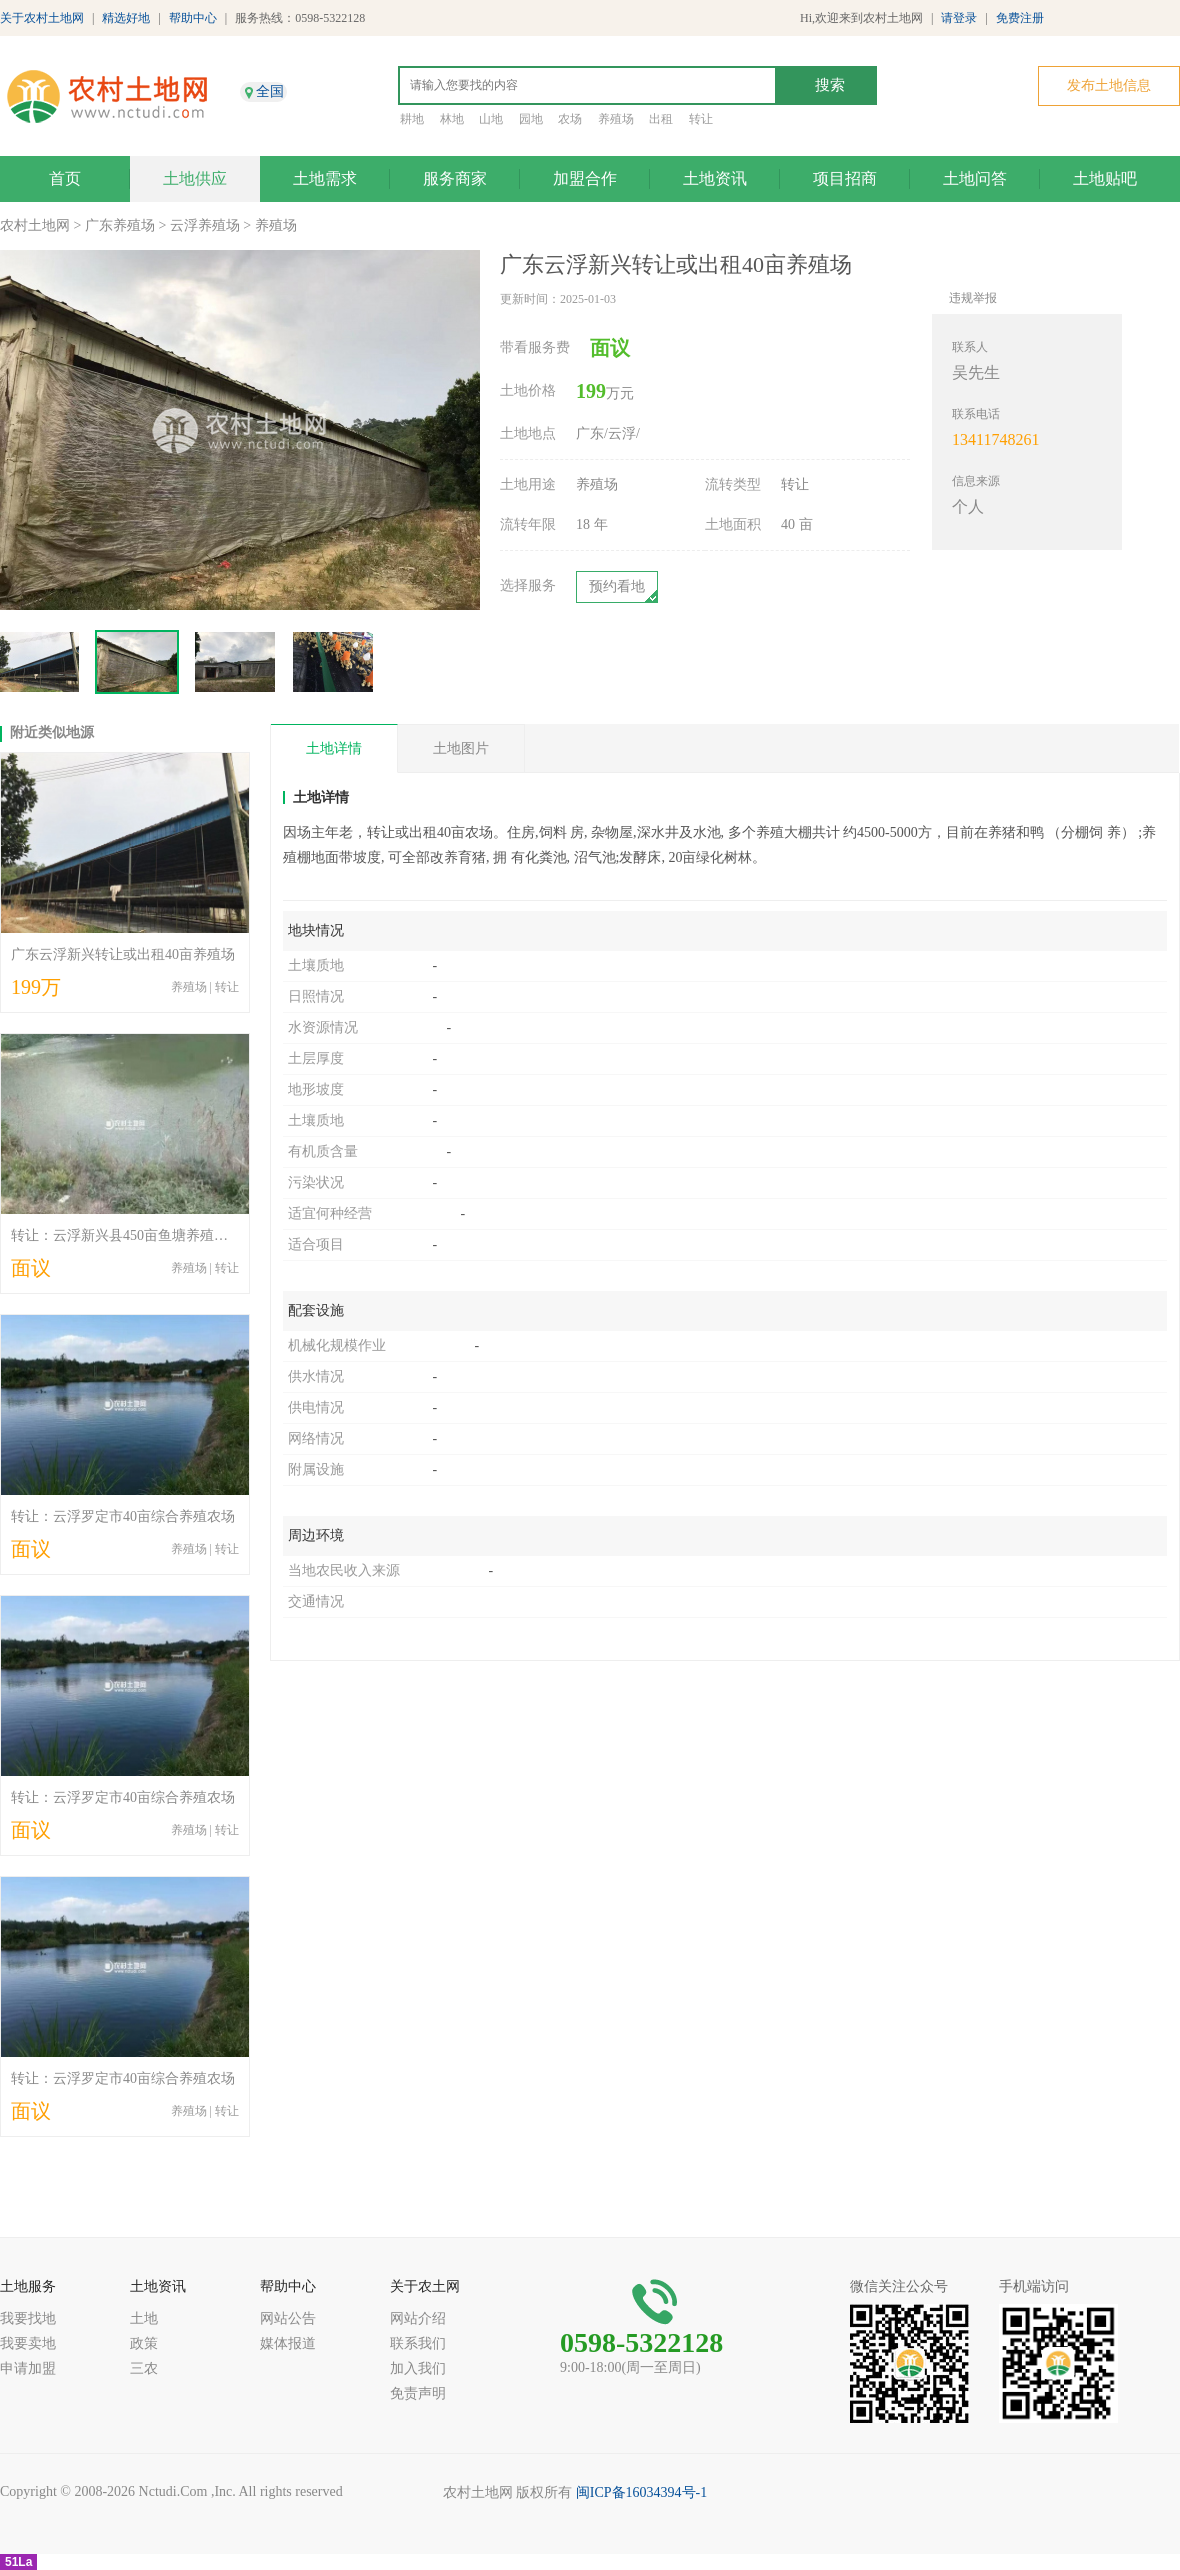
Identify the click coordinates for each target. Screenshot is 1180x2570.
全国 (270, 91)
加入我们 (418, 2368)
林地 (452, 119)
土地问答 (975, 178)
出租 (661, 119)
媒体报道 (288, 2343)
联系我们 (418, 2343)
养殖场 (616, 119)
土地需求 (325, 178)
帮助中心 (193, 18)
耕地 (412, 119)
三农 (144, 2368)
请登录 (959, 18)
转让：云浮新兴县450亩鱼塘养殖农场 (126, 1235)
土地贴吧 (1105, 178)
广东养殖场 (120, 225)
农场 (570, 119)
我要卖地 (28, 2343)
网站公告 (288, 2318)
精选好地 (126, 18)
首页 (65, 178)
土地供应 (195, 178)
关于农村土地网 (42, 18)
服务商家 (455, 178)
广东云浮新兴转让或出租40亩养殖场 (123, 954)
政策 (144, 2343)
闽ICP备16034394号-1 (641, 2492)
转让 (701, 119)
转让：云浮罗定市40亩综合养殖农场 (123, 1516)
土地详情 (334, 748)
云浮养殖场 (205, 225)
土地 (144, 2318)
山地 (491, 119)
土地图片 (461, 748)
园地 (531, 119)
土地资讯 (715, 178)
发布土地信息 (1109, 85)
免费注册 (1020, 18)
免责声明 (418, 2393)
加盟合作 (585, 178)
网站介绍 (418, 2318)
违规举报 (973, 298)
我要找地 (28, 2318)
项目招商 (845, 178)
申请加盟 (28, 2368)
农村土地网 (35, 225)
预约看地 (617, 586)
